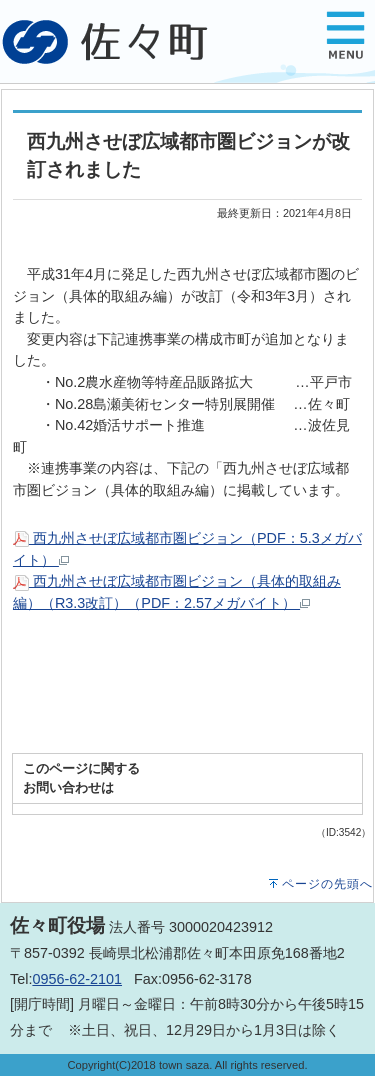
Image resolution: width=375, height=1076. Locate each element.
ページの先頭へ (327, 884)
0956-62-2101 (77, 979)
